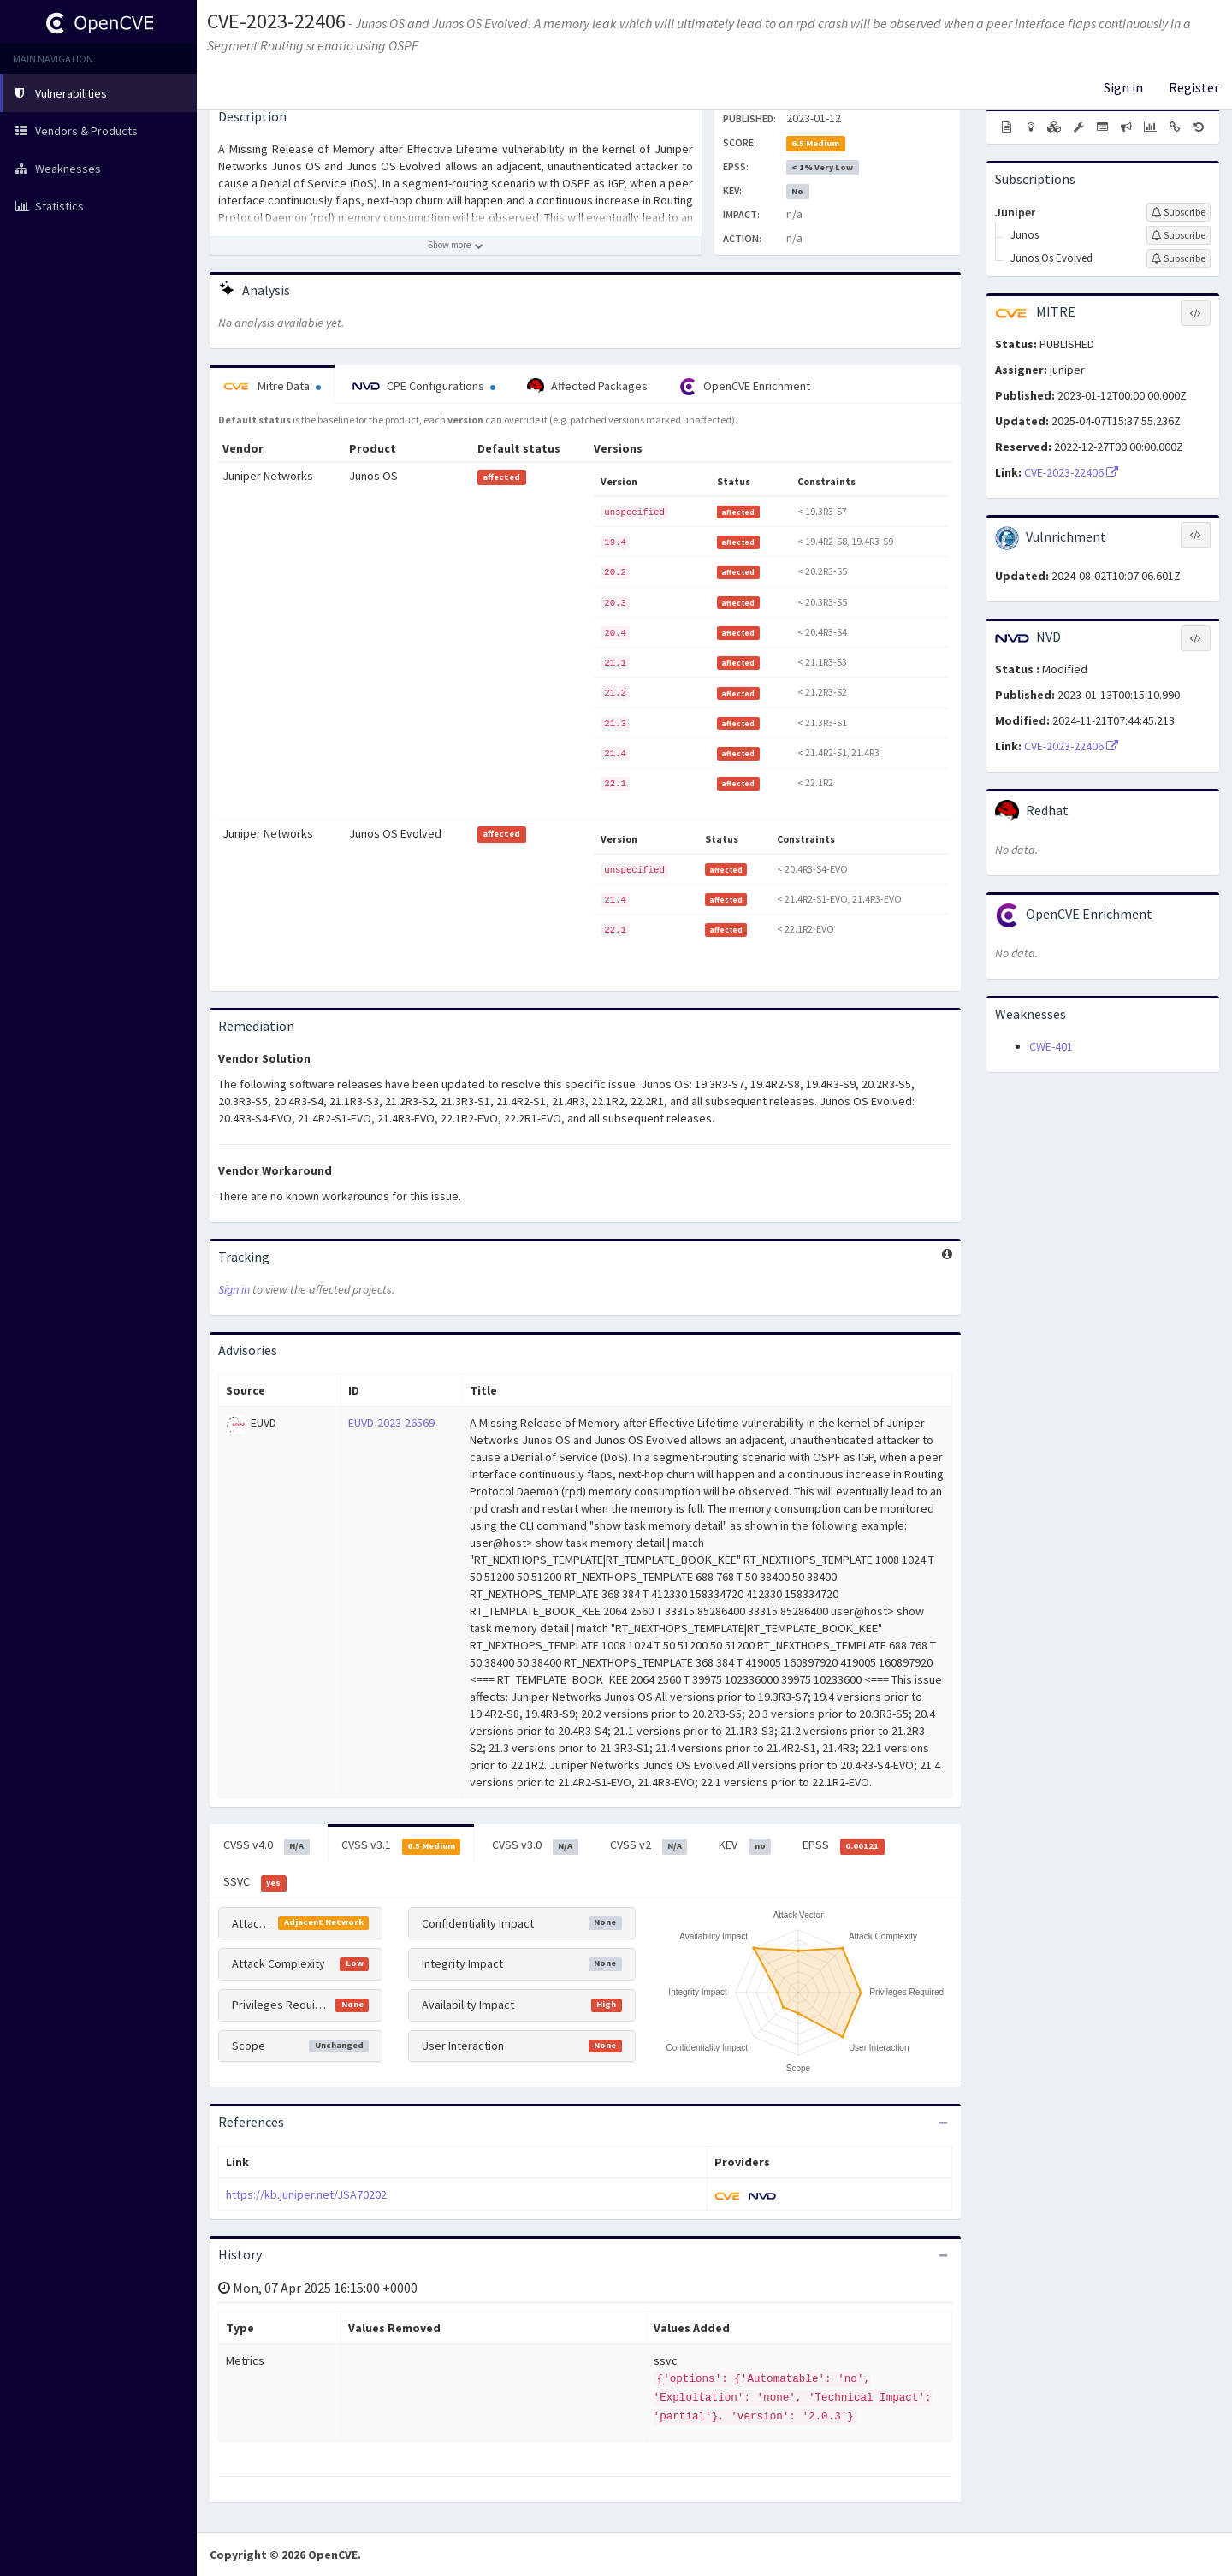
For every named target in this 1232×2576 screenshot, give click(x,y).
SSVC (255, 1882)
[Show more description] (456, 245)
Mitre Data (272, 386)
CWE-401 (1051, 1046)
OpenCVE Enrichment (744, 386)
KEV (745, 1845)
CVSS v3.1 (401, 1845)
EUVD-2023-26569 (391, 1422)
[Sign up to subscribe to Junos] (1178, 235)
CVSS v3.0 (535, 1845)
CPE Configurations (423, 386)
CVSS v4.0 (266, 1845)
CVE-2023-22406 (276, 21)
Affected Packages (587, 386)
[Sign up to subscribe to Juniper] (1178, 212)
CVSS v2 (649, 1845)
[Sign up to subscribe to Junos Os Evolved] (1178, 258)
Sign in (1123, 87)
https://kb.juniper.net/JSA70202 (306, 2194)
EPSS (844, 1845)
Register (1194, 87)
